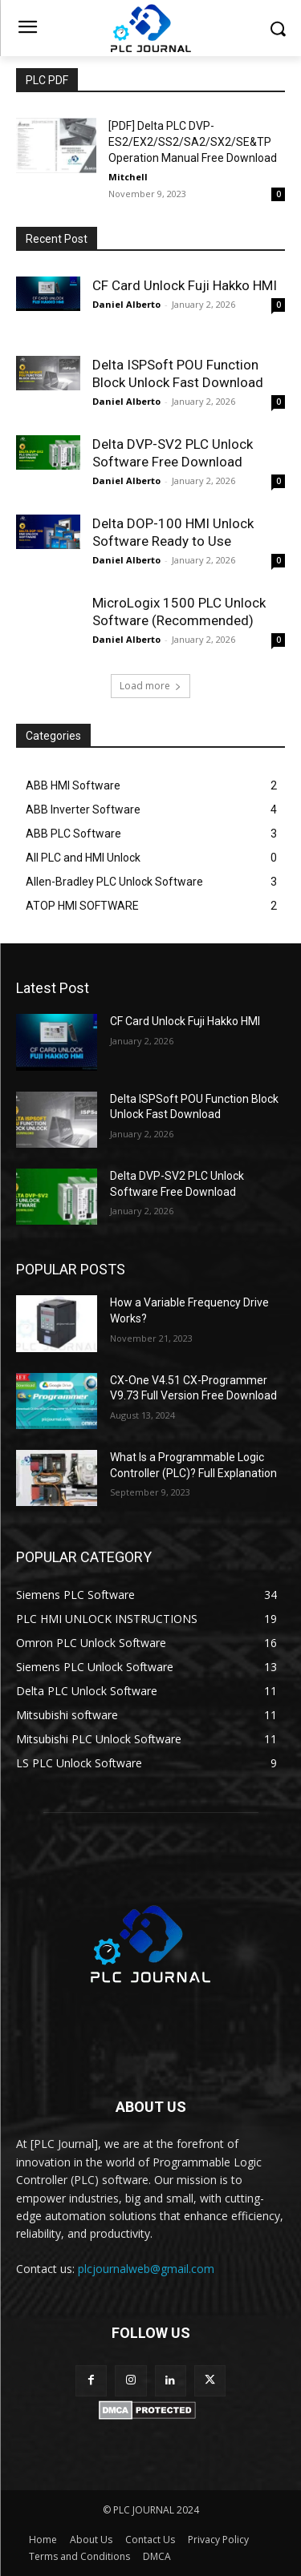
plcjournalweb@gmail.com (146, 2268)
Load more (150, 685)
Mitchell (128, 177)
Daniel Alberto (126, 304)
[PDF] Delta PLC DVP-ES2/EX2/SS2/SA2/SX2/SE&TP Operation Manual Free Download (192, 141)
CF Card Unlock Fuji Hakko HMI (184, 285)
